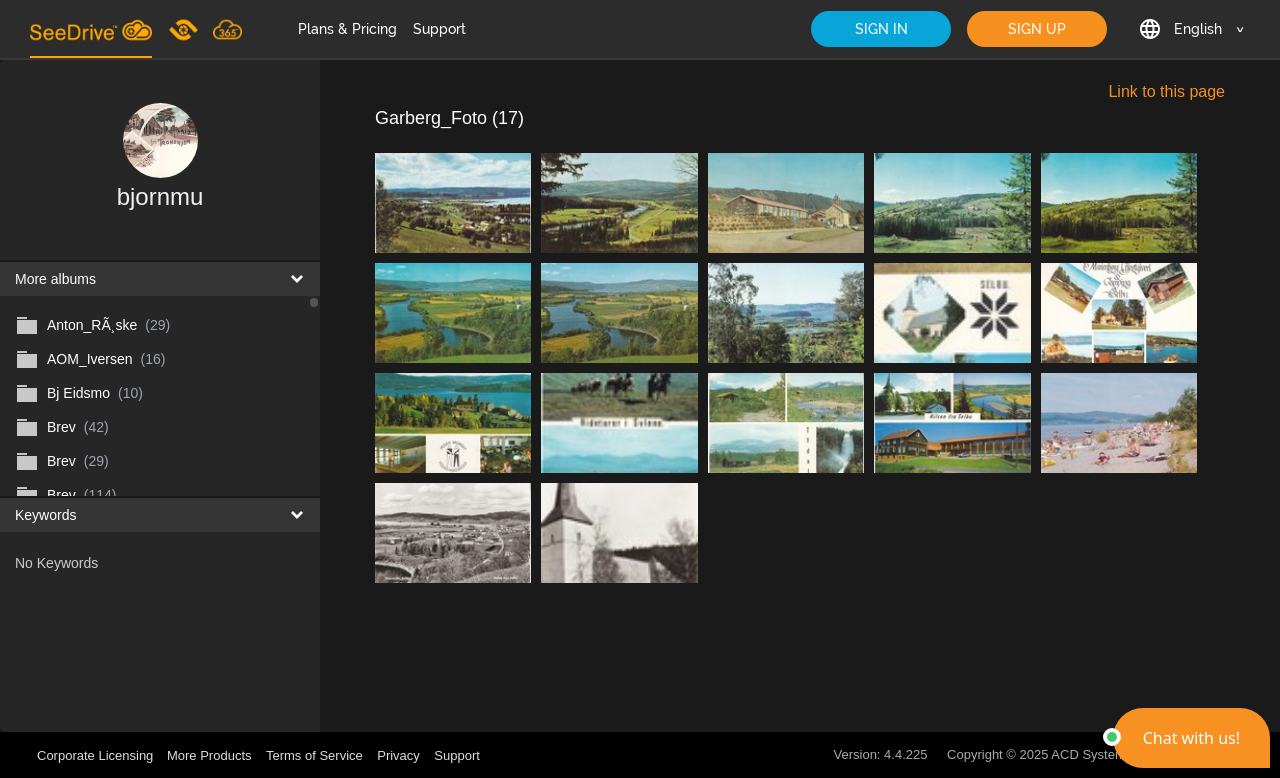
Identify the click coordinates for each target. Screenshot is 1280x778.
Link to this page (1166, 91)
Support (439, 29)
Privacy (398, 755)
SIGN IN (881, 29)
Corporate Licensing (97, 755)
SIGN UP (1037, 29)
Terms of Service (314, 755)
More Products (209, 755)
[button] (1191, 738)
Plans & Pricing (347, 29)
